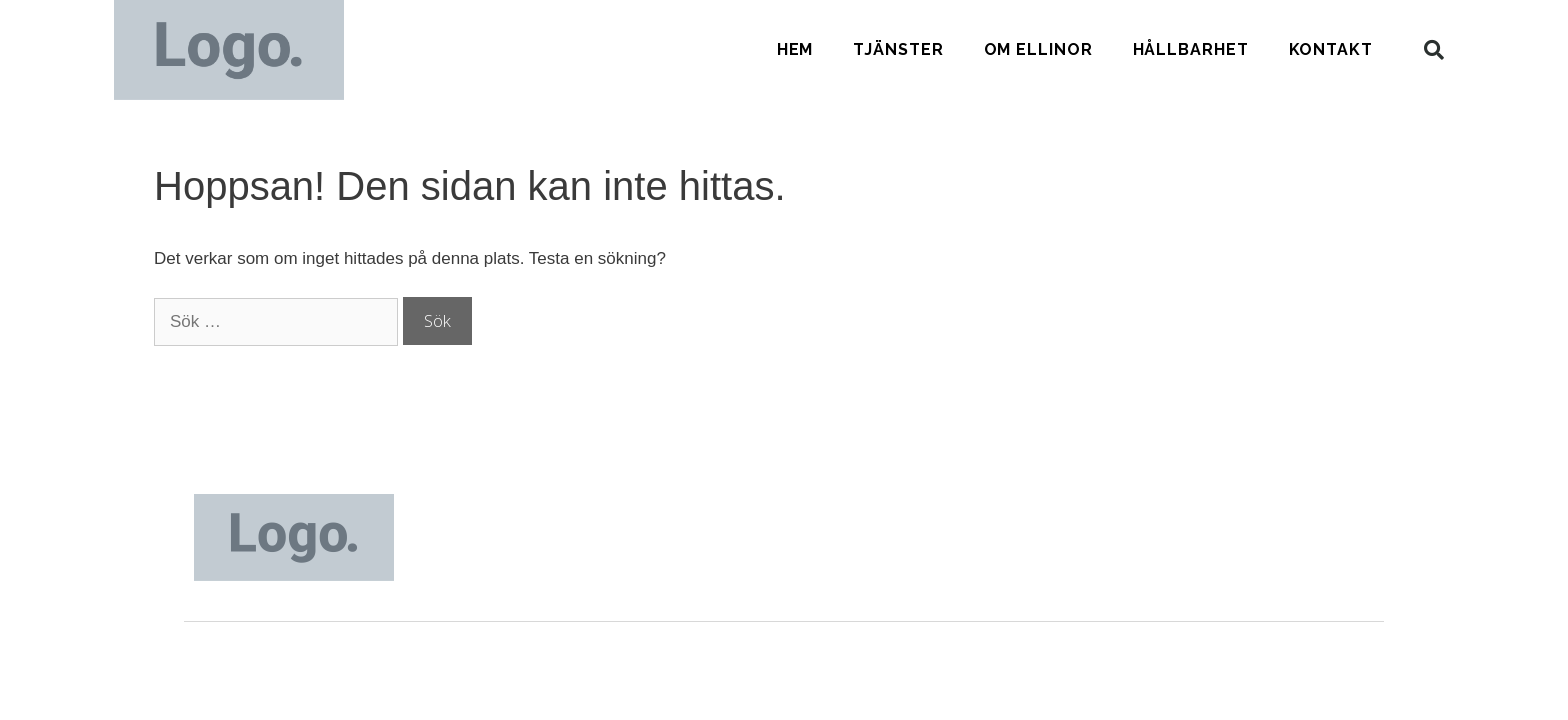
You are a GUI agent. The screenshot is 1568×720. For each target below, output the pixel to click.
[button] (1434, 50)
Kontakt (1331, 49)
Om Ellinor (1038, 49)
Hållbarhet (1191, 49)
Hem (795, 49)
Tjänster (898, 49)
